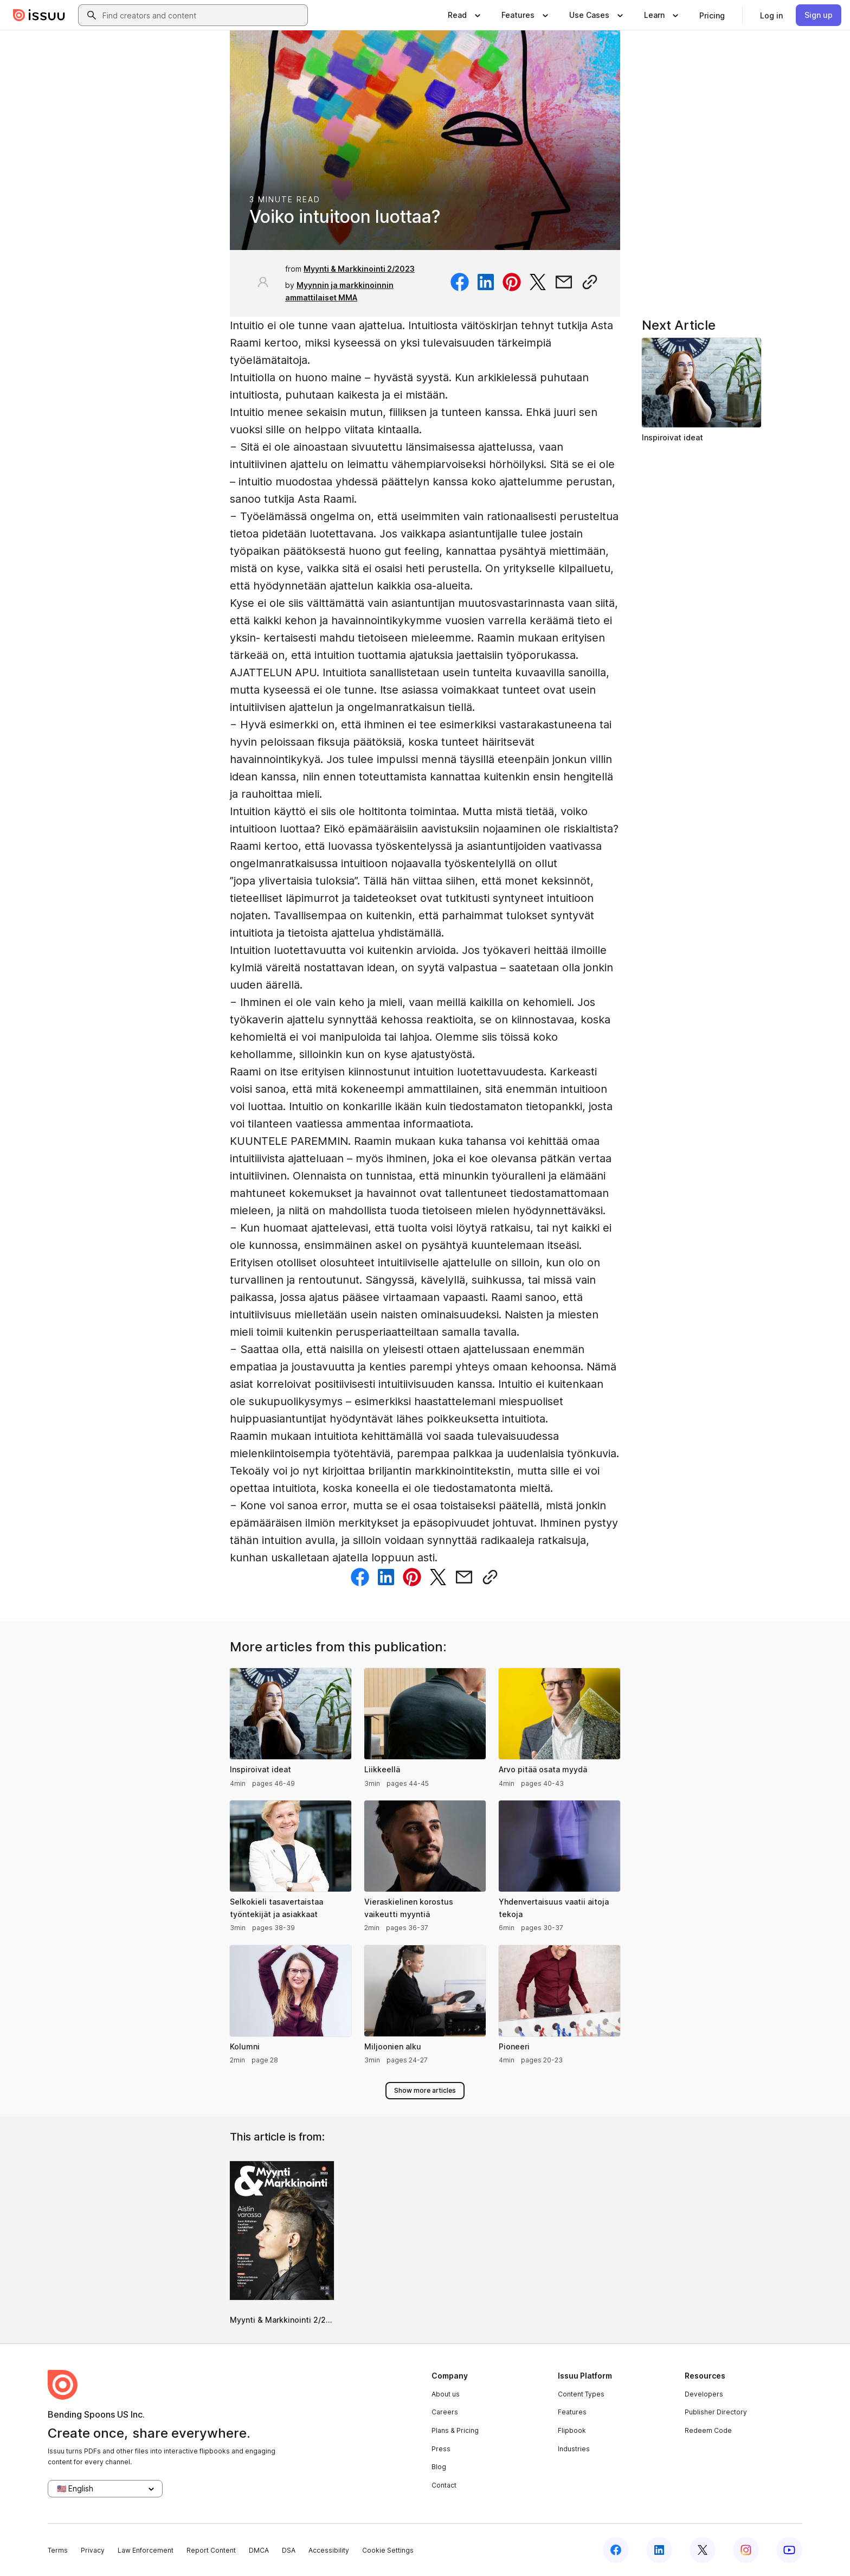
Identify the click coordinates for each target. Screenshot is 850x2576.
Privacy (93, 2550)
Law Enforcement (145, 2550)
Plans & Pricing (455, 2430)
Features (572, 2412)
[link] (712, 15)
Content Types (581, 2394)
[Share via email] (564, 282)
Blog (439, 2467)
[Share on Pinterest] (512, 282)
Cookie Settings (388, 2550)
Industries (574, 2449)
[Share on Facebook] (460, 282)
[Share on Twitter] (538, 282)
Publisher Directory (716, 2412)
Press (441, 2449)
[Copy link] (590, 282)
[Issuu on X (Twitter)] (703, 2550)
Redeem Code (708, 2430)
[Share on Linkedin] (486, 282)
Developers (704, 2394)
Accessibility (328, 2550)
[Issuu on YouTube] (789, 2550)
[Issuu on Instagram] (746, 2550)
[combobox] (202, 15)
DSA (288, 2550)
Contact (444, 2485)
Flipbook (572, 2430)
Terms (58, 2550)
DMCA (259, 2550)
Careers (445, 2412)
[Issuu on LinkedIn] (659, 2550)
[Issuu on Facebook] (616, 2550)
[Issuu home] (39, 15)
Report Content (211, 2550)
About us (446, 2394)
